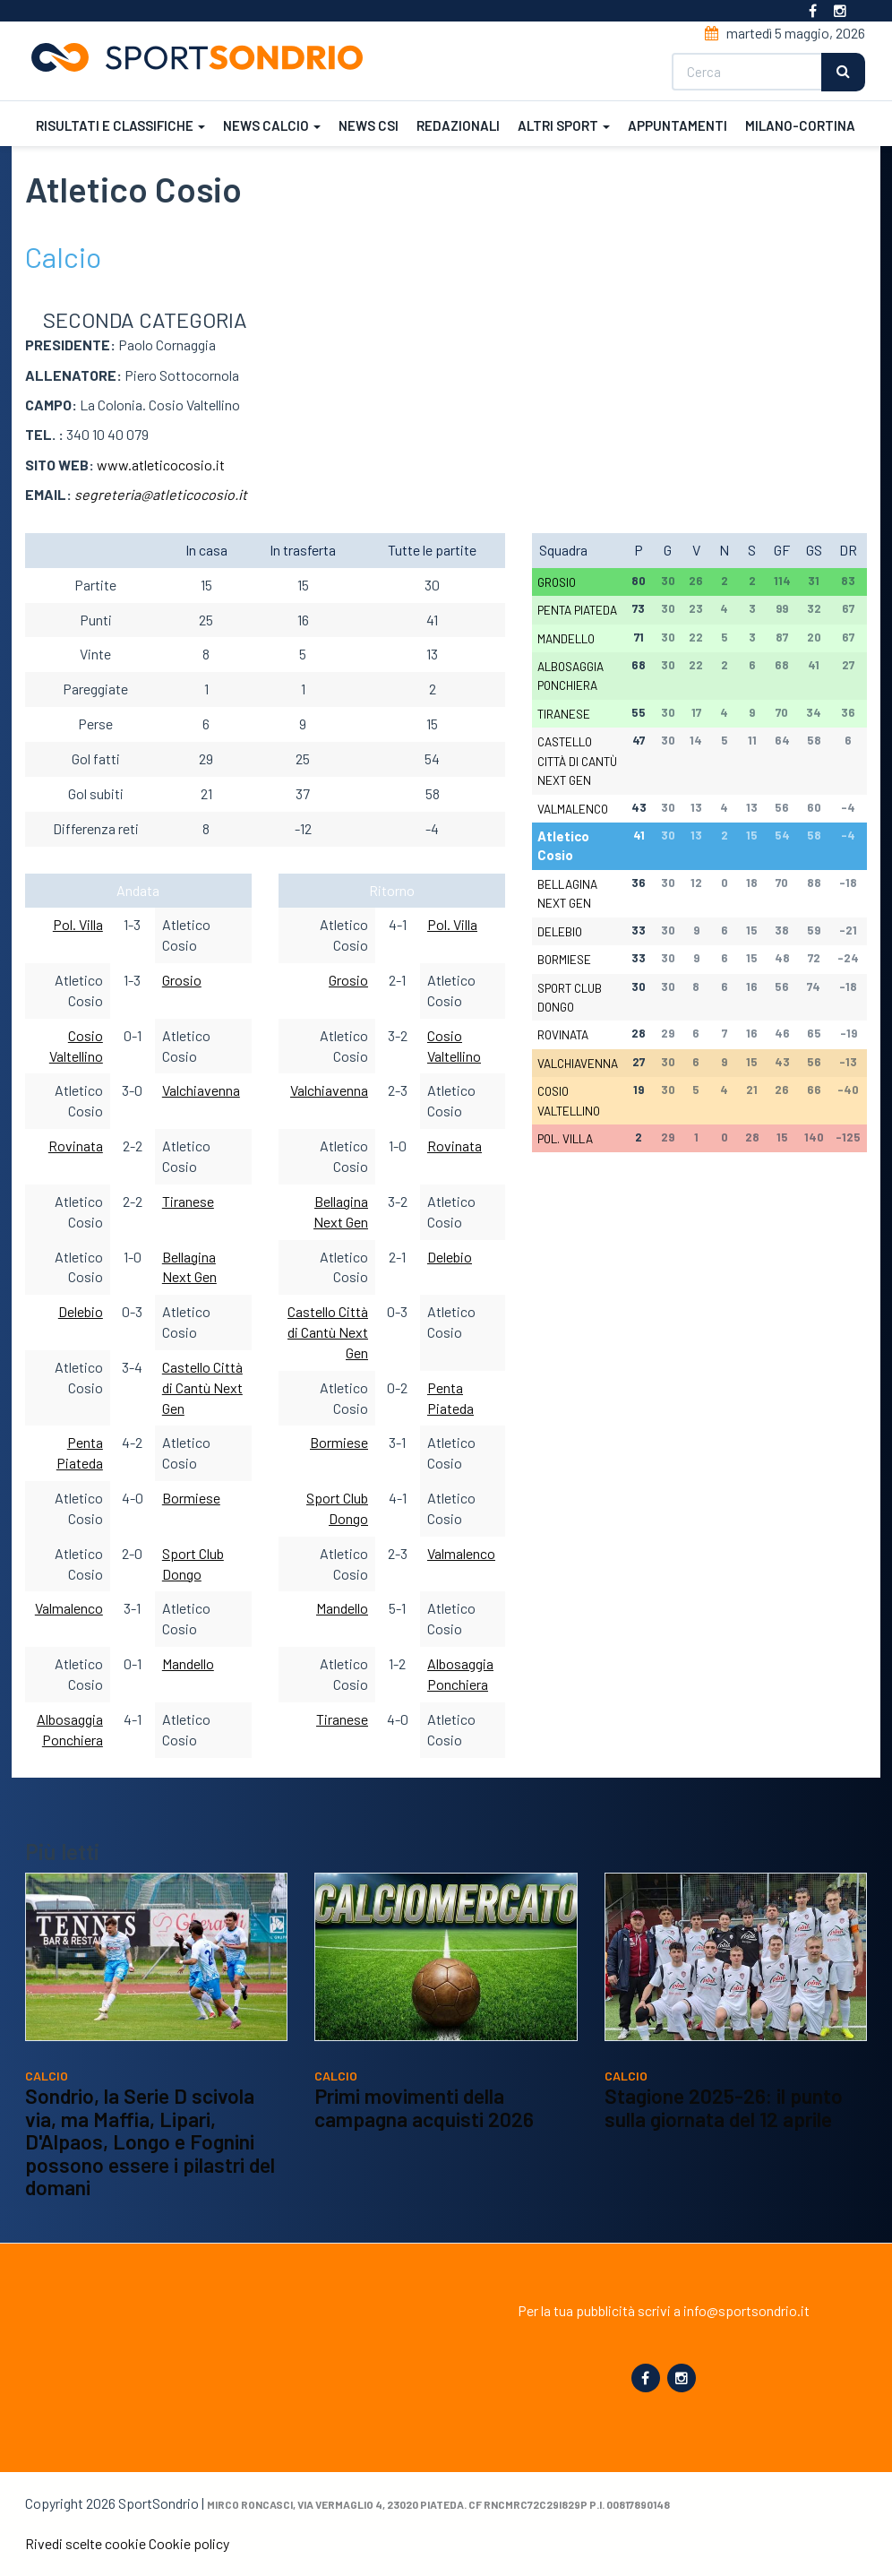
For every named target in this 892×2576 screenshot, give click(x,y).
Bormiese (191, 1497)
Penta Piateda (579, 609)
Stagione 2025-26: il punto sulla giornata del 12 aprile (724, 2107)
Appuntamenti (675, 124)
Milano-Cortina (798, 124)
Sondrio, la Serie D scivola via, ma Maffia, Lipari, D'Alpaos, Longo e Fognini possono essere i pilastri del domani (150, 2141)
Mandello (188, 1663)
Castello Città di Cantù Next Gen (202, 1387)
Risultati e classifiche (118, 124)
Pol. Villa (78, 924)
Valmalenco (69, 1607)
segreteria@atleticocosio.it (160, 494)
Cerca (845, 70)
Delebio (80, 1311)
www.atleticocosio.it (161, 464)
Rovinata (75, 1145)
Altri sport (562, 124)
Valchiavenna (201, 1089)
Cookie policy (189, 2543)
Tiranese (188, 1201)
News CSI (367, 124)
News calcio (270, 124)
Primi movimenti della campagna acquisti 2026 (424, 2107)
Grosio (182, 979)
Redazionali (456, 124)
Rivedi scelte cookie (85, 2543)
